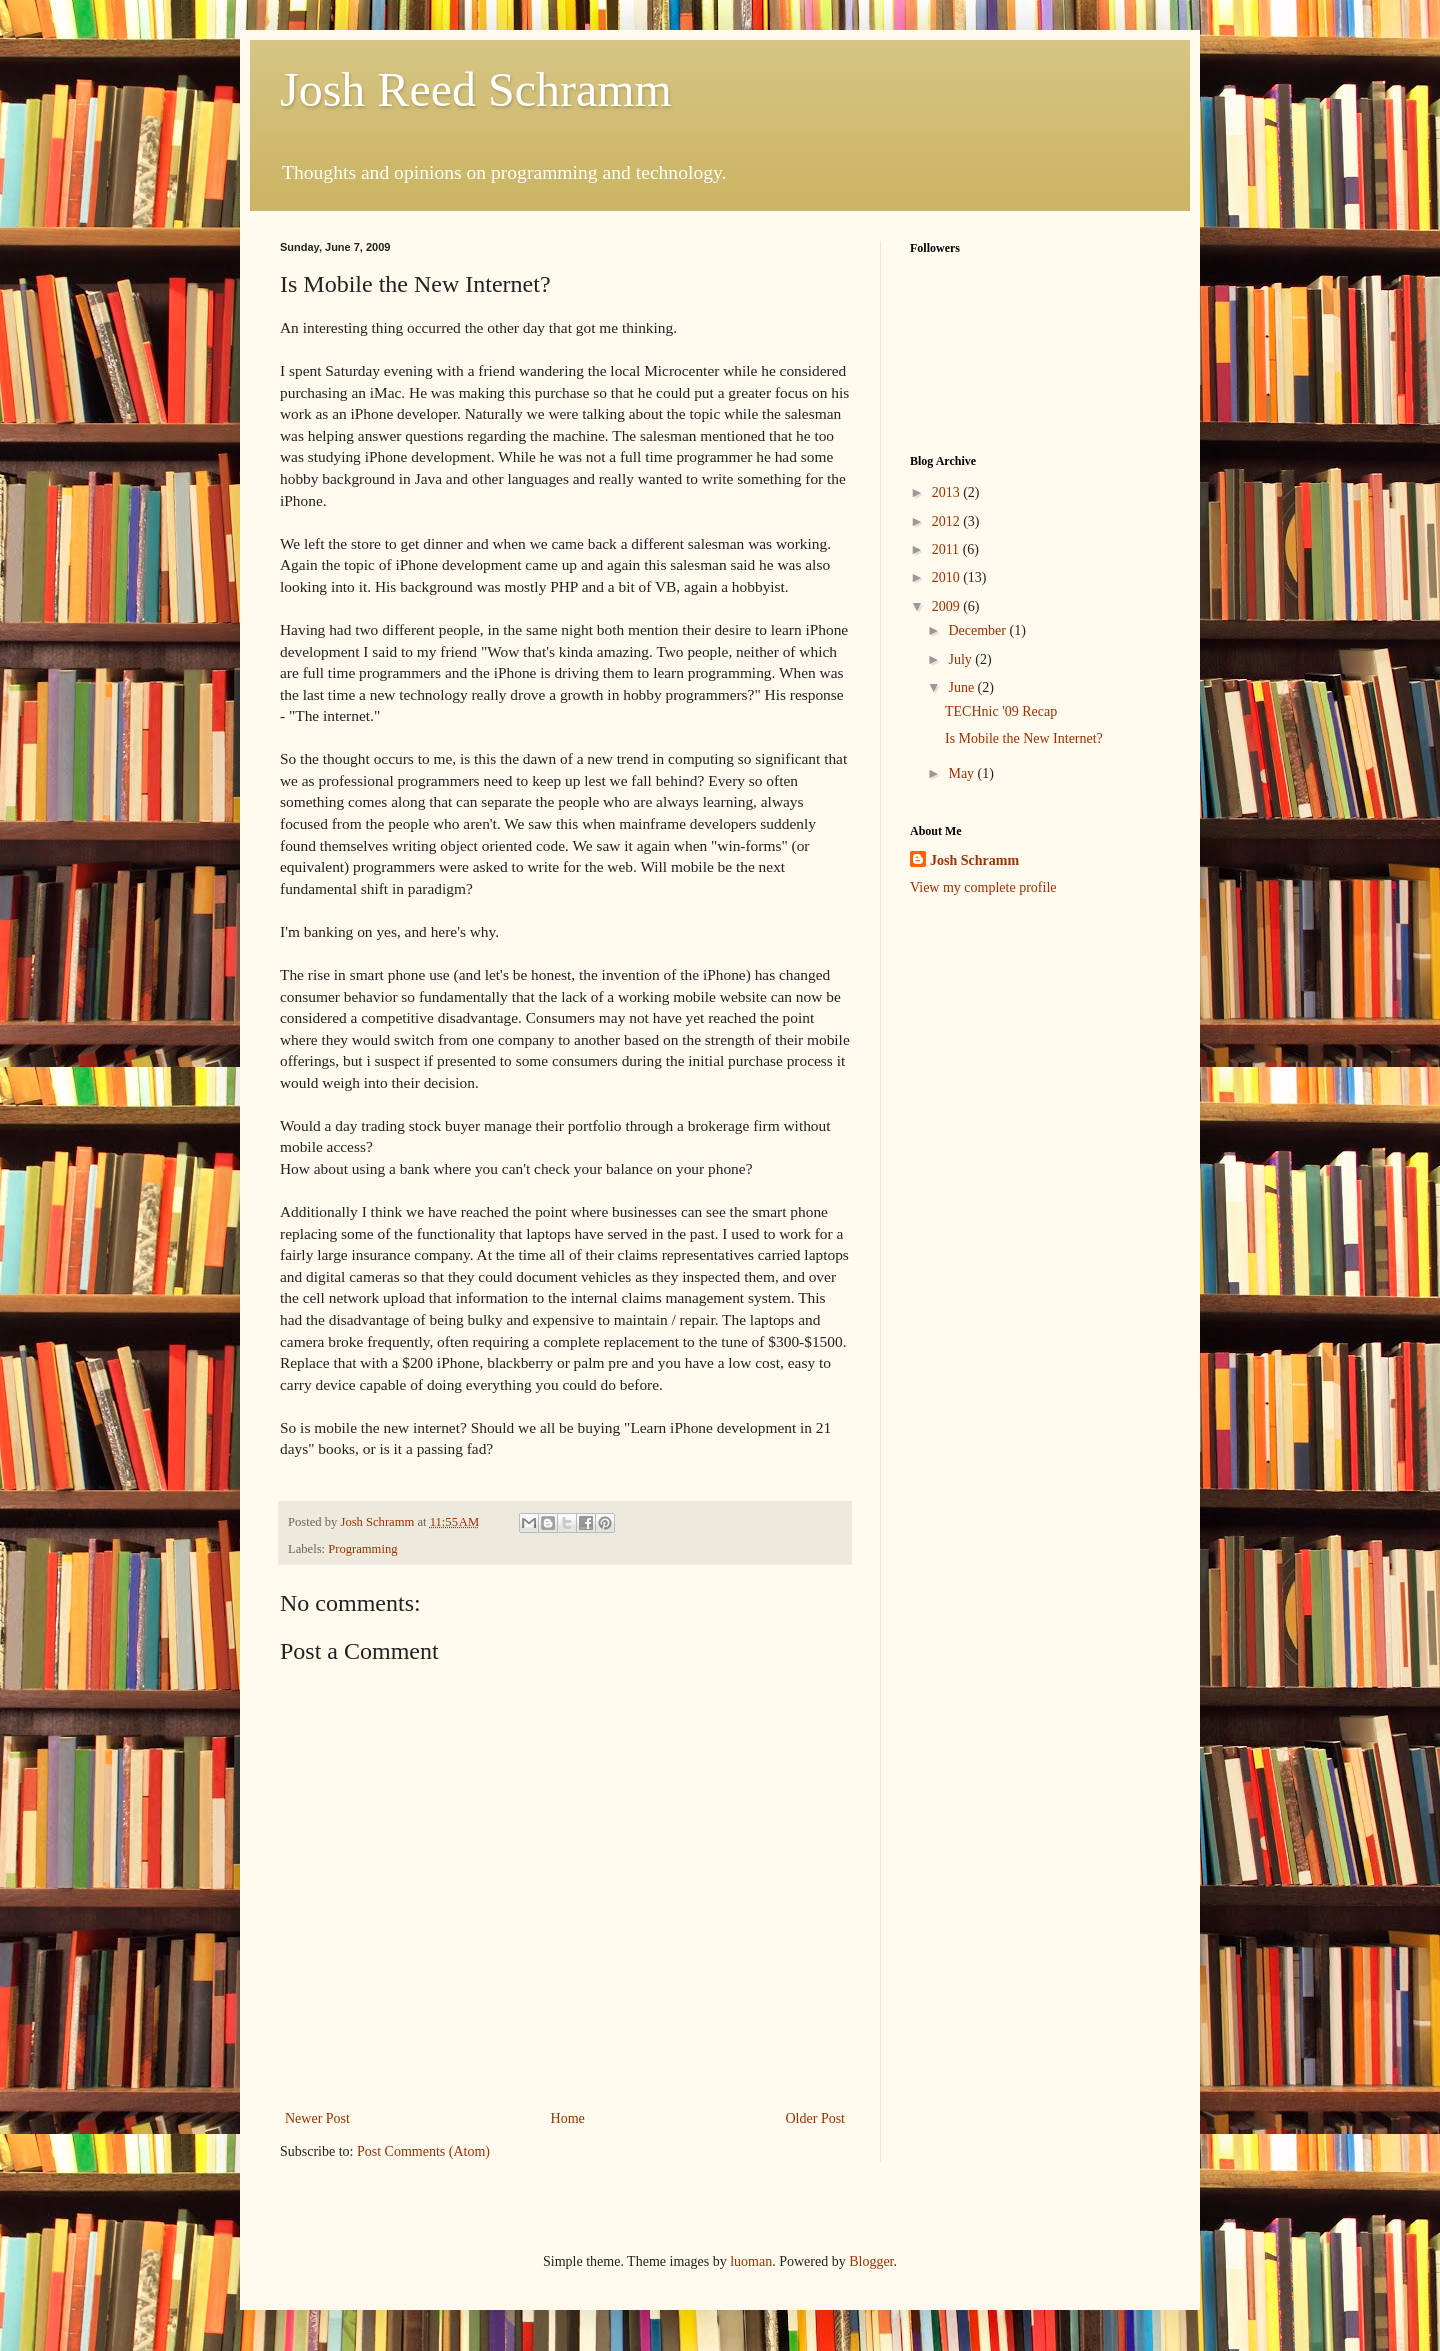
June (962, 687)
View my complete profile (983, 887)
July (961, 659)
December (978, 630)
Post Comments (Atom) (423, 2151)
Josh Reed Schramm (476, 89)
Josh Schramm (974, 860)
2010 (948, 577)
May (962, 773)
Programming (362, 1549)
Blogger (871, 2261)
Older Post (816, 2118)
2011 (947, 549)
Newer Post (317, 2118)
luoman (751, 2261)
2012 (948, 521)
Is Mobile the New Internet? (1024, 738)
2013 (948, 492)
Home (568, 2118)
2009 (948, 606)
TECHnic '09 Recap (1001, 711)
